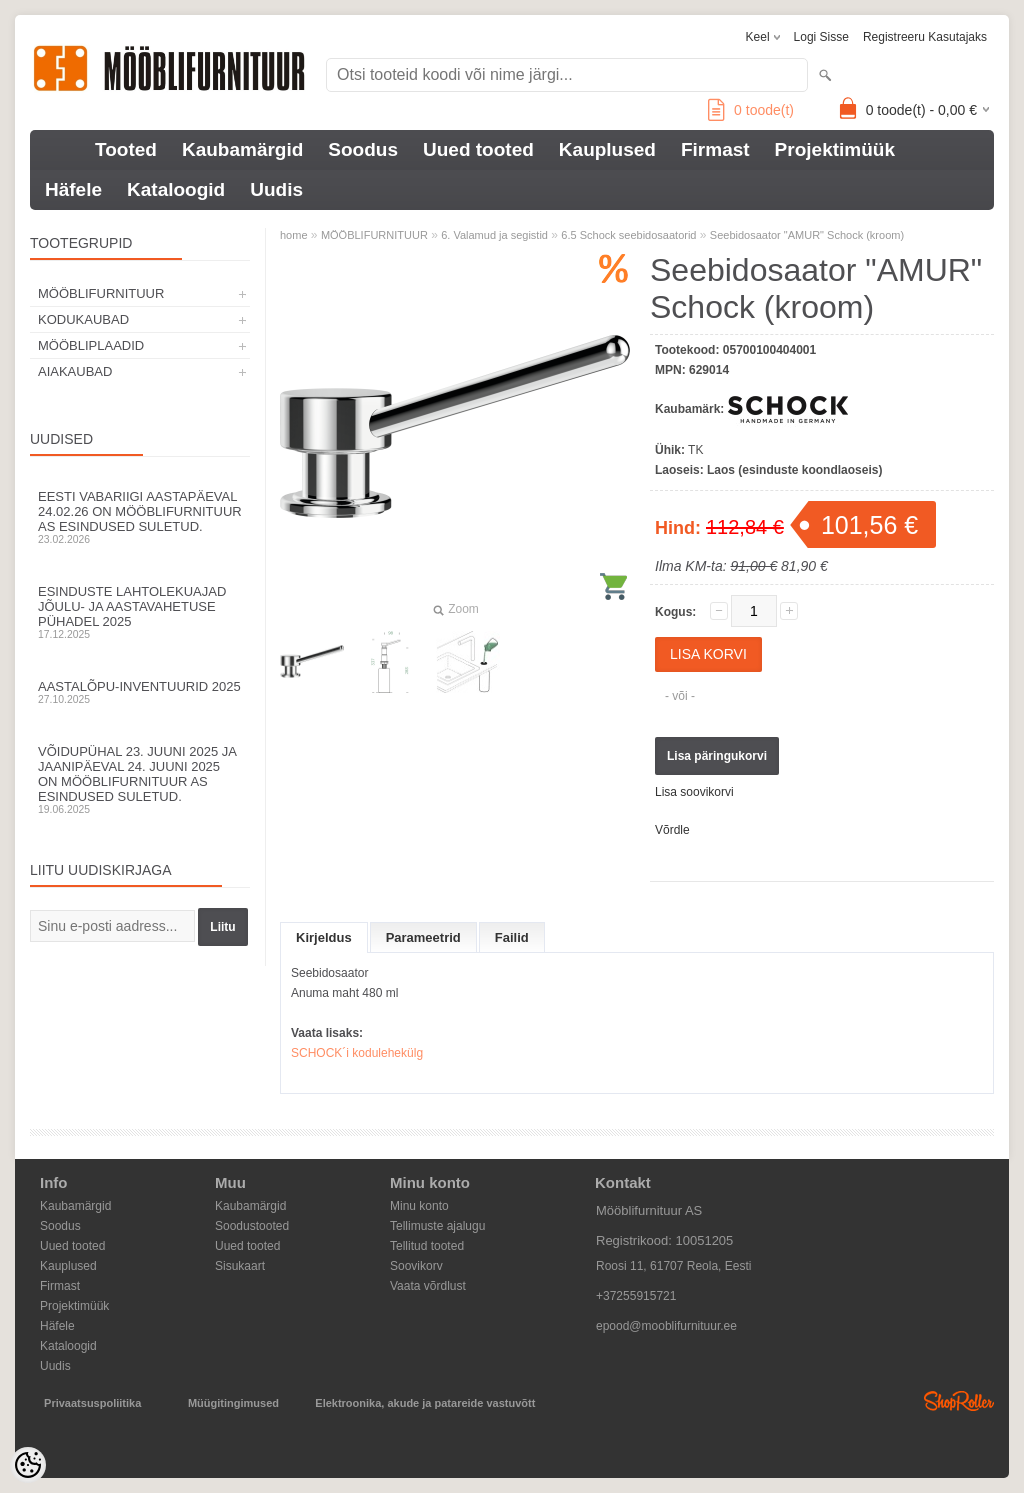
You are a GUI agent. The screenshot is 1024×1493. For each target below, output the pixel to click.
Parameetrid (423, 937)
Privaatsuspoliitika (92, 1403)
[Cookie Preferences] (28, 1465)
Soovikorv (416, 1266)
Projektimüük (835, 149)
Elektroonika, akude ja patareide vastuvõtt (425, 1403)
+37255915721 (636, 1296)
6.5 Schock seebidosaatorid (628, 235)
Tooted (126, 149)
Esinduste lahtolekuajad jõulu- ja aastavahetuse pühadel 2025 (140, 612)
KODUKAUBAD (83, 319)
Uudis (276, 189)
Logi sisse (821, 37)
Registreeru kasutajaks (925, 37)
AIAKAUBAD (75, 371)
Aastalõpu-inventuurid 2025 (140, 692)
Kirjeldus (324, 937)
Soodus (363, 149)
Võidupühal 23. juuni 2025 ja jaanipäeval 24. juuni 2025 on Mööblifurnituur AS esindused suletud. (140, 779)
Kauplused (607, 149)
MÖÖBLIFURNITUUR (101, 293)
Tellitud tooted (427, 1246)
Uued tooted (478, 149)
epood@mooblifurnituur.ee (666, 1326)
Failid (512, 937)
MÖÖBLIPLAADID (91, 345)
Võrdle (672, 830)
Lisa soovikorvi (694, 792)
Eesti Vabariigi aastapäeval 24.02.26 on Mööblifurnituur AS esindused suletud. (140, 517)
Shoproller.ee (959, 1401)
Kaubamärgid (242, 149)
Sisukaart (240, 1266)
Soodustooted (252, 1226)
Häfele (73, 189)
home (294, 235)
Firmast (715, 149)
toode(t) (751, 110)
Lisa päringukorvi (717, 756)
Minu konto (419, 1206)
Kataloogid (176, 189)
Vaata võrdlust (428, 1286)
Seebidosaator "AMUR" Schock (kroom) (807, 235)
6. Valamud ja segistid (494, 235)
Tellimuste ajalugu (437, 1226)
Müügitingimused (233, 1403)
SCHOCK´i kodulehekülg (357, 1053)
